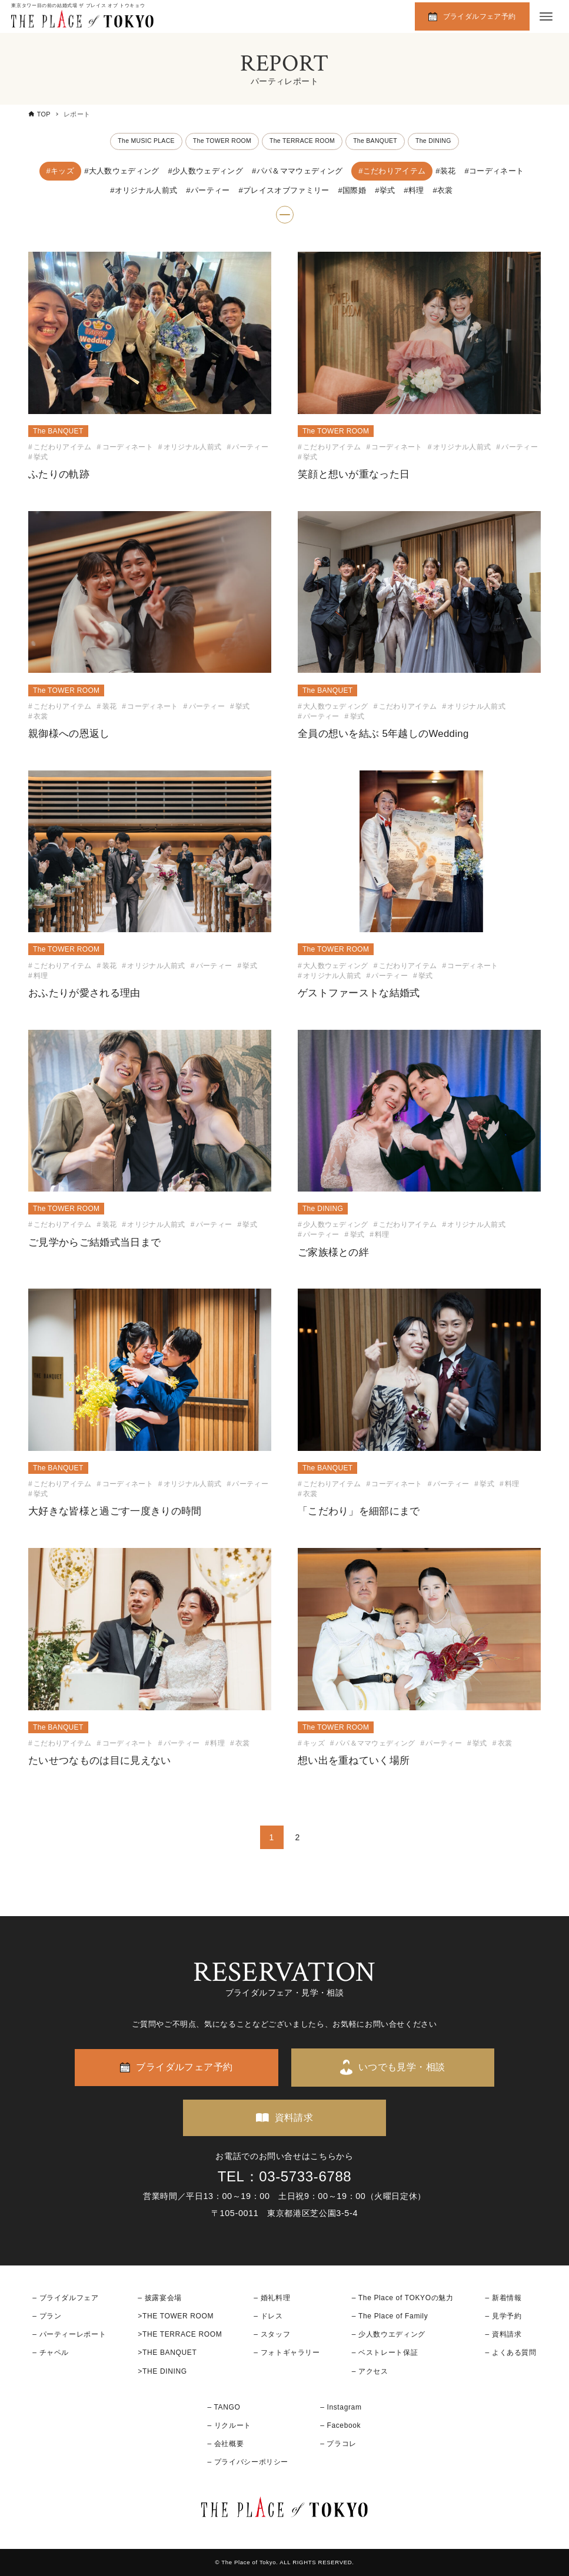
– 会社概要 (225, 2444)
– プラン (46, 2316)
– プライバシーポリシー (247, 2462)
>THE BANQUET (167, 2352)
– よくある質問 (511, 2352)
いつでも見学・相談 (401, 2067)
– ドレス (268, 2316)
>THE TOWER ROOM (176, 2316)
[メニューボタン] (546, 16)
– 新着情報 (503, 2298)
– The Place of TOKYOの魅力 (403, 2298)
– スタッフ (272, 2334)
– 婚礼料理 (272, 2298)
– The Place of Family (390, 2316)
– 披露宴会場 (160, 2298)
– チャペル (50, 2352)
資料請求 (294, 2118)
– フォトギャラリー (287, 2352)
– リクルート (229, 2425)
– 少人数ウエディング (388, 2334)
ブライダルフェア (69, 2298)
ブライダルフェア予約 (479, 16)
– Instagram (340, 2407)
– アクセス (370, 2371)
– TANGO (223, 2407)
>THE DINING (162, 2371)
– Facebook (340, 2425)
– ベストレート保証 (385, 2352)
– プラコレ (338, 2444)
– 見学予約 (503, 2316)
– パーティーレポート (69, 2334)
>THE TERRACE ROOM (180, 2334)
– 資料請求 (503, 2334)
